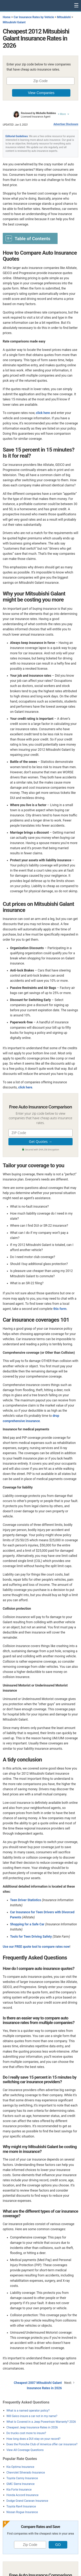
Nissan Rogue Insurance (22, 2512)
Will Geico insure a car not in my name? (31, 2416)
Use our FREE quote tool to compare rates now (36, 1946)
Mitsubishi (64, 17)
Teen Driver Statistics (25, 1900)
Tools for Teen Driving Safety (31, 1936)
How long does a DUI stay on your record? (33, 2439)
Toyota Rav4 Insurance (21, 2506)
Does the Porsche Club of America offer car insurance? (42, 2444)
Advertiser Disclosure (65, 124)
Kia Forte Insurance (19, 2489)
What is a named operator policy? (28, 2410)
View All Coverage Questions (25, 2450)
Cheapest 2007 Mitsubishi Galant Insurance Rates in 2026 (38, 2385)
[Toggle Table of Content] (30, 238)
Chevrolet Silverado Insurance (25, 2472)
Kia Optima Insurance (20, 2467)
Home (6, 17)
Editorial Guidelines (16, 136)
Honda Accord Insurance (22, 2495)
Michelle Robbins (46, 113)
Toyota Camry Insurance (22, 2478)
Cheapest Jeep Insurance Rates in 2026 (32, 2427)
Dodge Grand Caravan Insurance (27, 2500)
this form (60, 1309)
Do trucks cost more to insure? (26, 2433)
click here (43, 413)
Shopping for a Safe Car (27, 1924)
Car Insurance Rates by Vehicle (34, 17)
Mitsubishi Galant (14, 22)
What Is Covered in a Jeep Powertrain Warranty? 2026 (41, 2421)
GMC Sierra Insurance (20, 2484)
